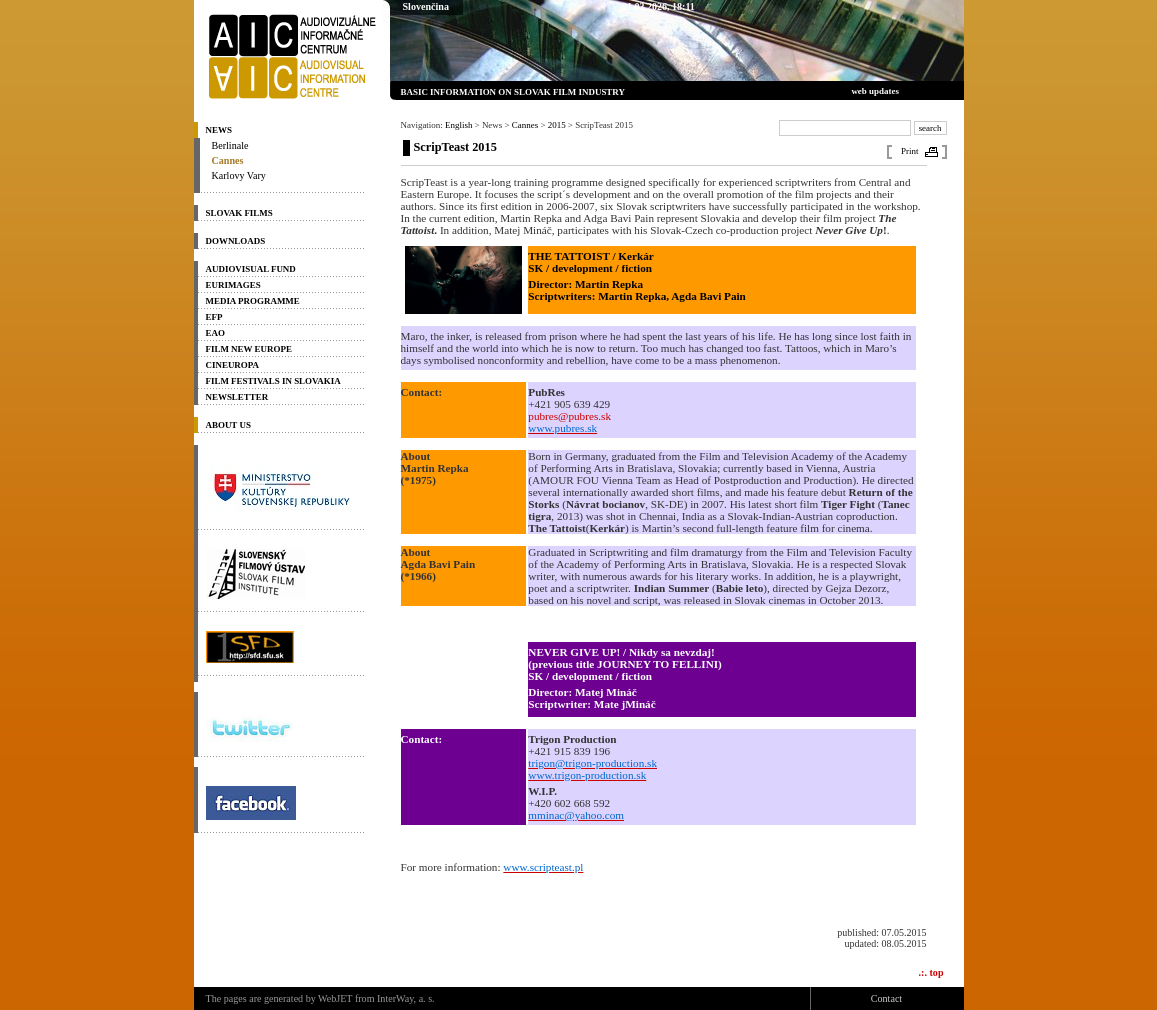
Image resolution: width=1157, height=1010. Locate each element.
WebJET (335, 998)
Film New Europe (249, 349)
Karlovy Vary (239, 175)
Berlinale (230, 145)
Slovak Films (239, 213)
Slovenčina (426, 6)
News (219, 130)
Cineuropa (233, 365)
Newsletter (237, 397)
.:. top (931, 972)
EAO (215, 333)
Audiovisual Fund (251, 269)
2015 (557, 125)
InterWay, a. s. (406, 998)
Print (909, 151)
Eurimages (233, 285)
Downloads (236, 241)
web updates (875, 91)
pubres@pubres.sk (569, 416)
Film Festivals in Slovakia (273, 381)
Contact (886, 998)
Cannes (228, 160)
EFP (214, 317)
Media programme (253, 301)
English (458, 125)
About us (228, 425)
